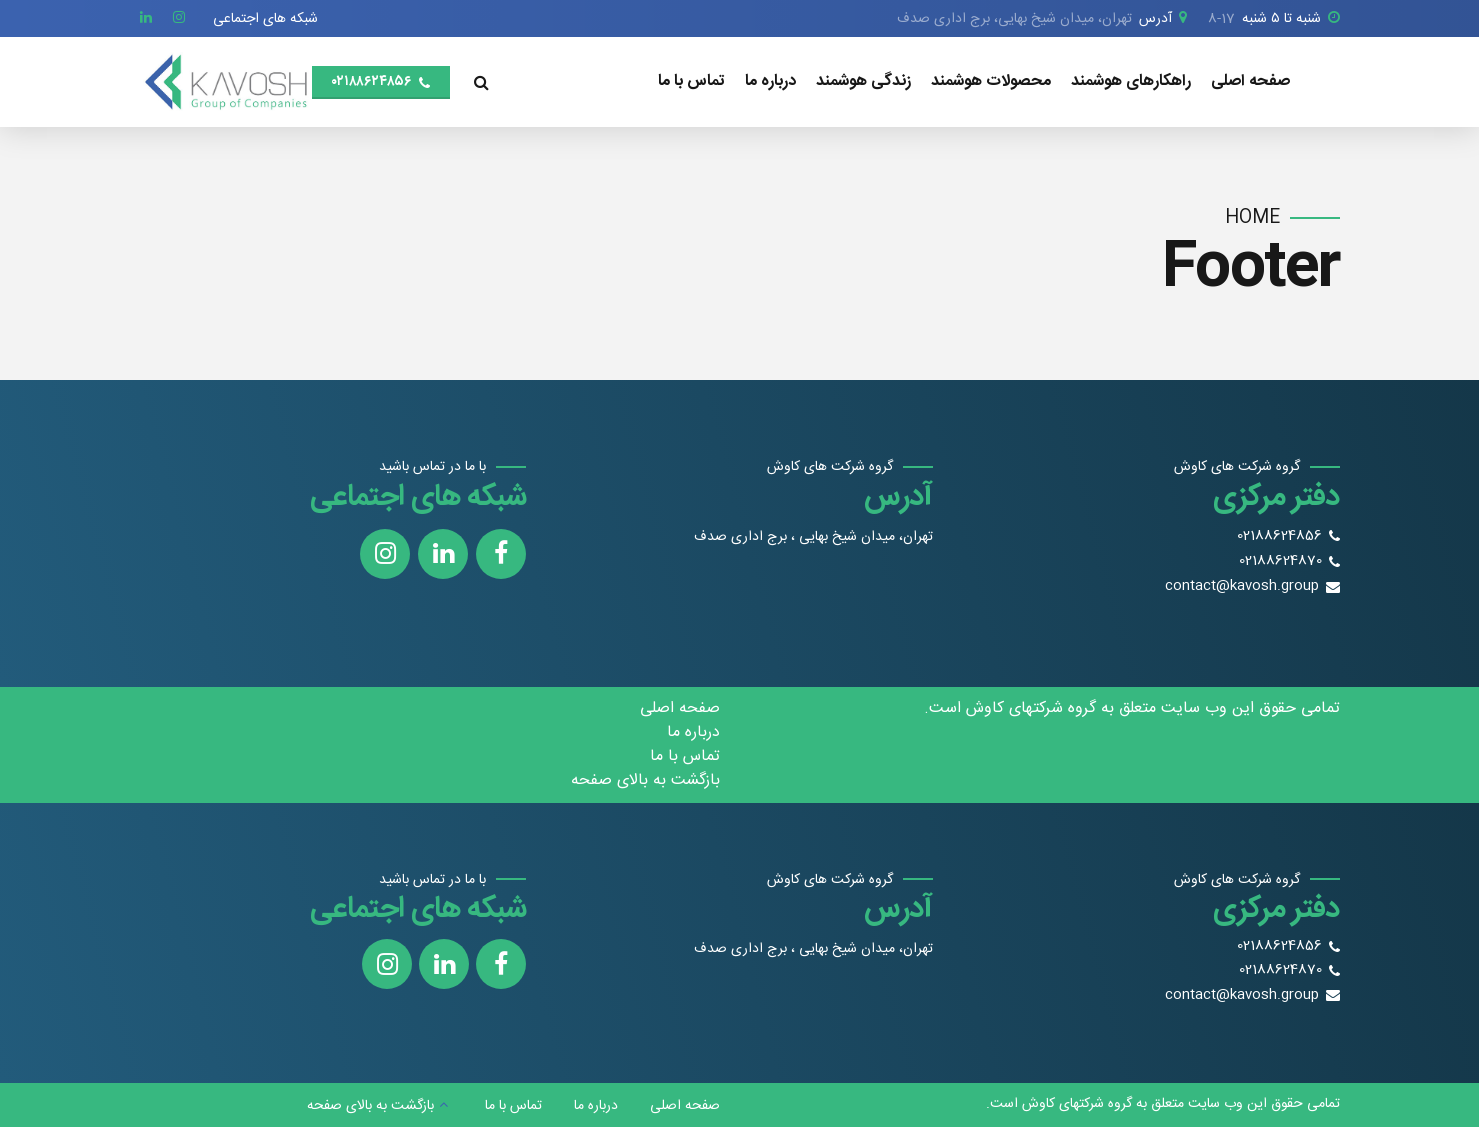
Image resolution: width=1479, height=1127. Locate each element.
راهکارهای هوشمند (1131, 81)
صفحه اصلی (1250, 81)
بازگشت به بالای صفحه (645, 780)
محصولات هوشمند (991, 81)
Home (1252, 218)
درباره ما (770, 81)
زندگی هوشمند (863, 81)
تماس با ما (691, 81)
